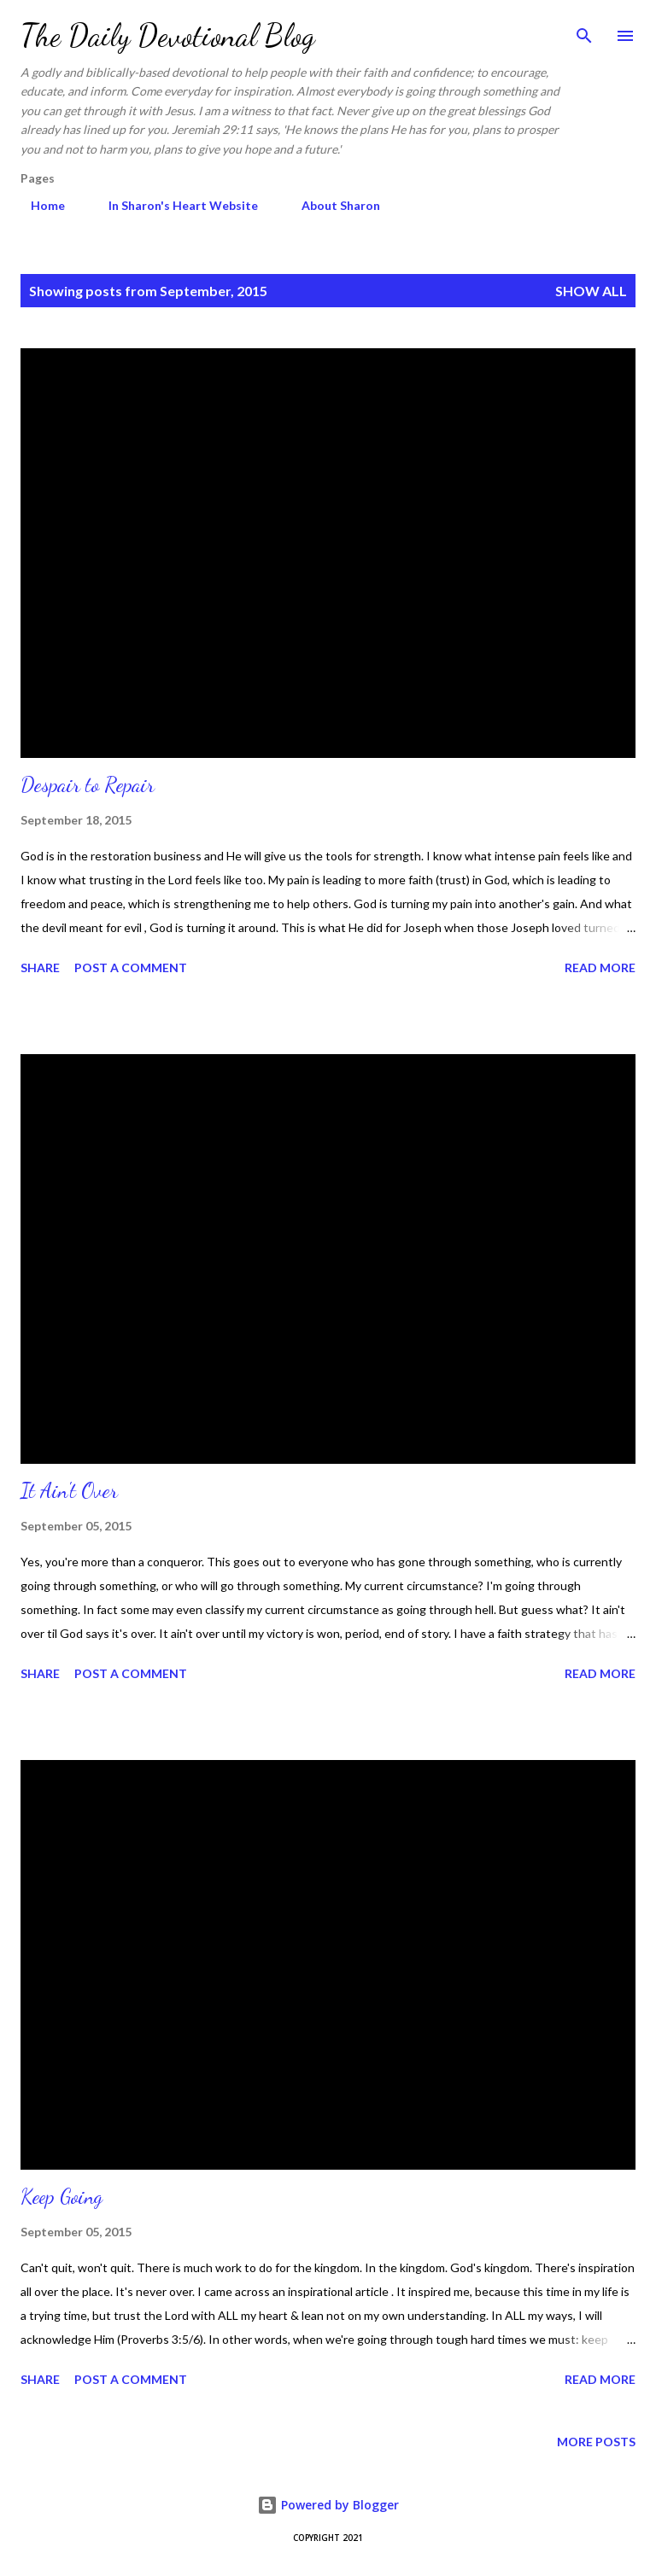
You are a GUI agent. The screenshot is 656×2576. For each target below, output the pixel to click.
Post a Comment (130, 967)
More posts (596, 2441)
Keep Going (61, 2196)
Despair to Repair (87, 784)
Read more (600, 967)
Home (37, 205)
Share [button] (40, 967)
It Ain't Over (69, 1490)
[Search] (584, 30)
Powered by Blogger (328, 2505)
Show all (591, 291)
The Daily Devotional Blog (167, 35)
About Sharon (330, 205)
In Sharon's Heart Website (173, 205)
